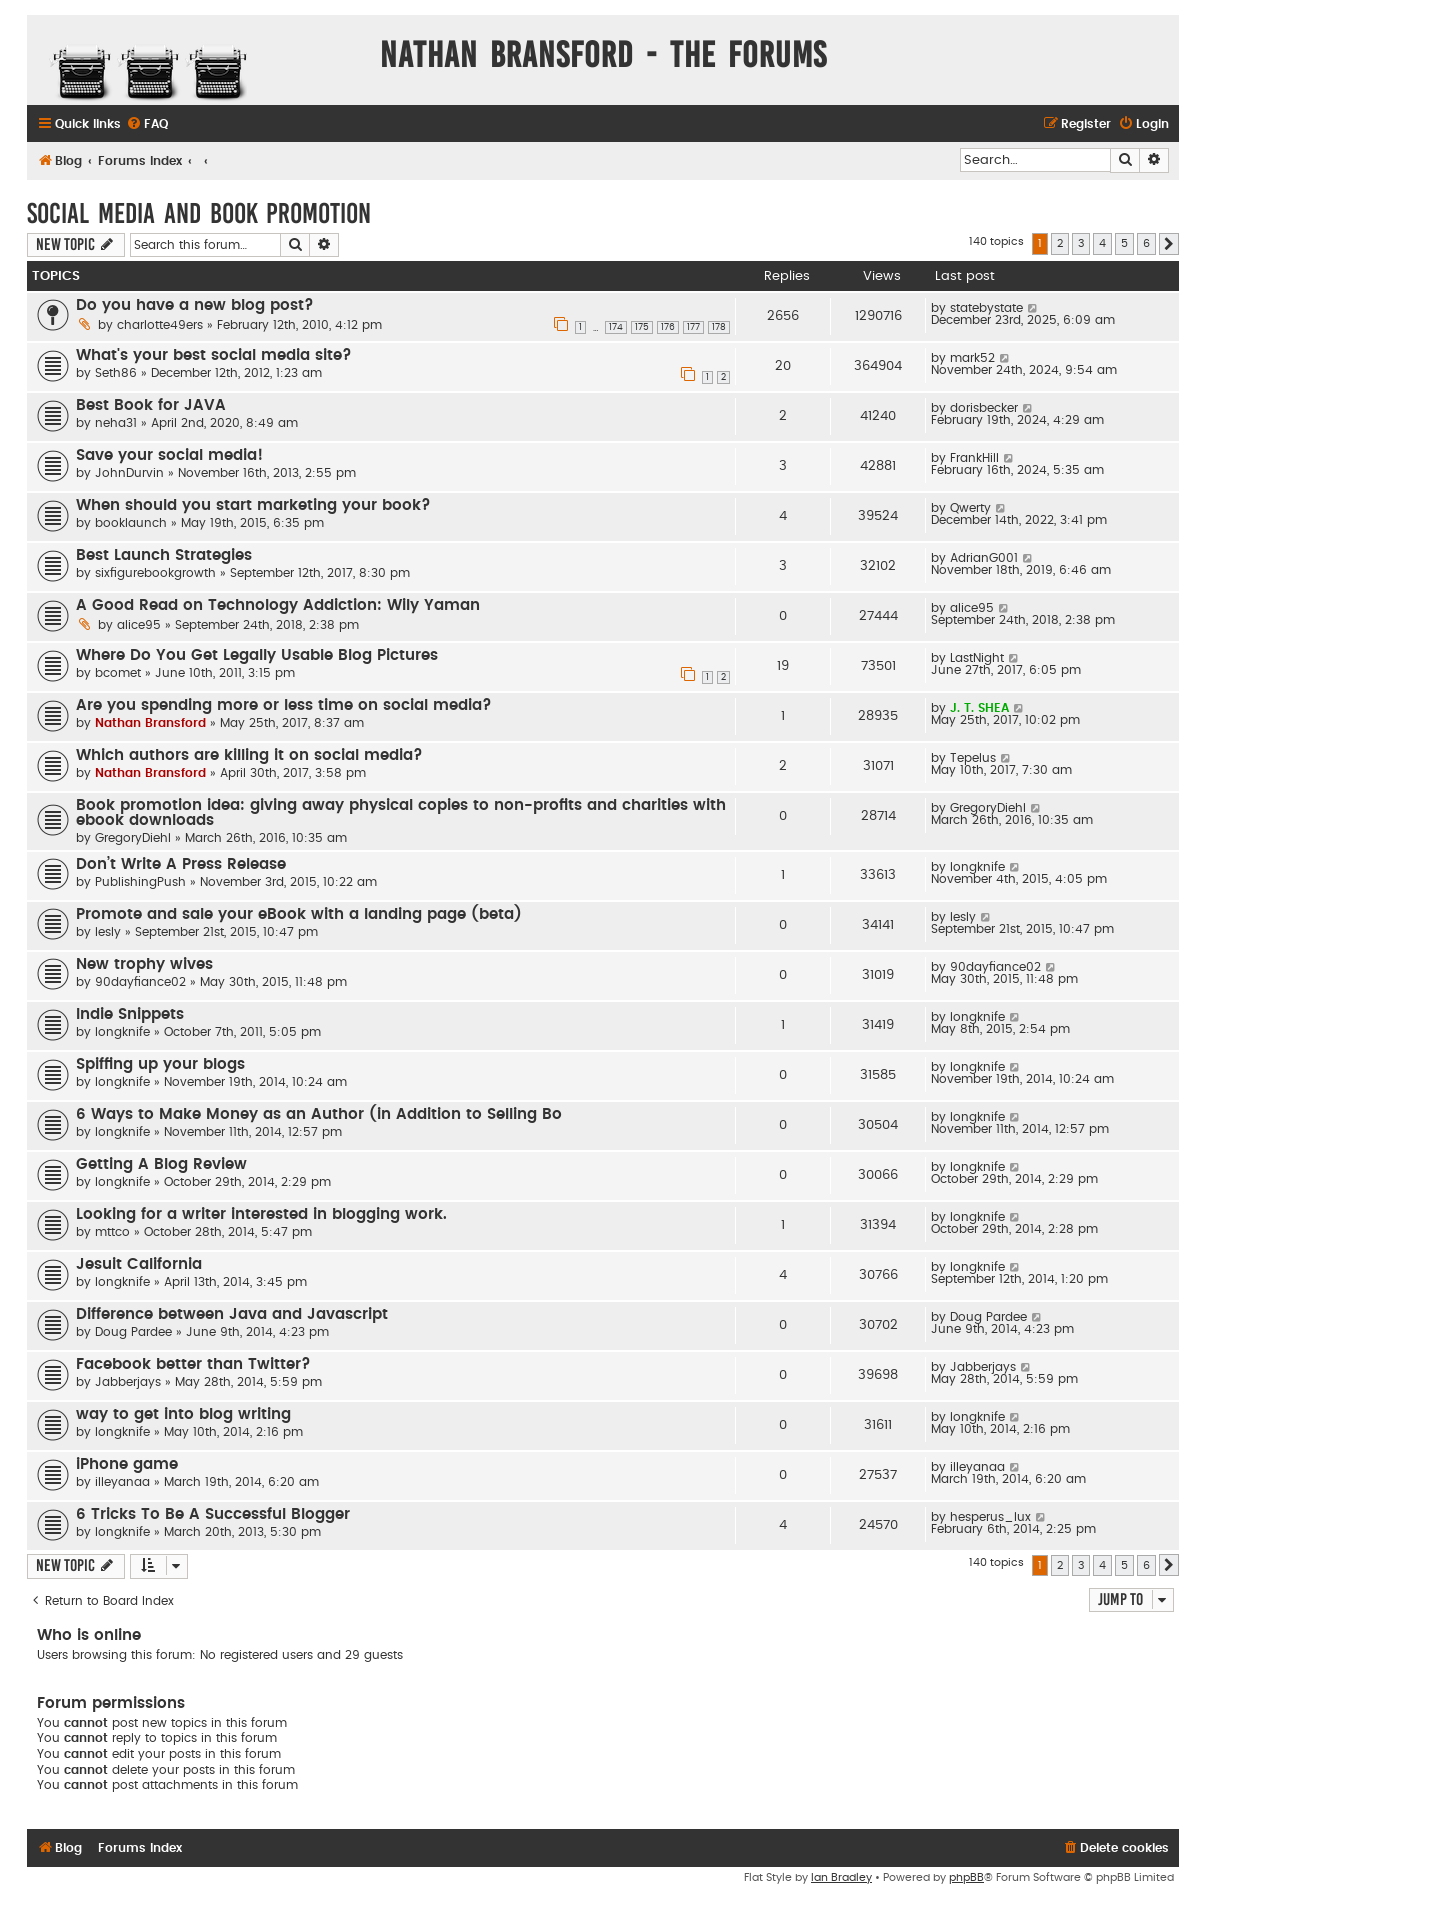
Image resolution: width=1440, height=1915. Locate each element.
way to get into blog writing (183, 1414)
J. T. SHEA (979, 708)
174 (616, 327)
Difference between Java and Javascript (232, 1314)
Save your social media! (169, 455)
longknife (977, 867)
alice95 (139, 625)
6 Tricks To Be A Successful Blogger (213, 1514)
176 (668, 327)
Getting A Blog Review (161, 1164)
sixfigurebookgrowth (155, 573)
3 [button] (1081, 243)
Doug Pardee (133, 1332)
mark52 (972, 358)
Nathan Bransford (150, 723)
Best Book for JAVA (151, 405)
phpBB (966, 1877)
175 (642, 327)
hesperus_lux (990, 1517)
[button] (1169, 244)
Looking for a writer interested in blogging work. (261, 1214)
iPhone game (127, 1464)
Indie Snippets (130, 1014)
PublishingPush (140, 882)
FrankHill (974, 458)
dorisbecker (984, 408)
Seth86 (116, 373)
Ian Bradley (841, 1877)
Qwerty (970, 508)
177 (693, 327)
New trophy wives (144, 964)
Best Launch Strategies (164, 555)
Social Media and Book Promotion (199, 213)
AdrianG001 (984, 558)
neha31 (116, 423)
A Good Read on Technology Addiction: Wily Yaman (278, 605)
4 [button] (1102, 243)
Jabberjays (128, 1382)
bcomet (118, 673)
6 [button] (1146, 243)
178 (719, 327)
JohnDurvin (129, 473)
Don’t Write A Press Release (181, 864)
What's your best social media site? (214, 355)
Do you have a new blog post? (195, 305)
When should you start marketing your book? (253, 505)
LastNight (977, 658)
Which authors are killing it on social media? (249, 755)
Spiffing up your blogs (160, 1064)
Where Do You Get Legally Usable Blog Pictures (257, 655)
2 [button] (1060, 243)
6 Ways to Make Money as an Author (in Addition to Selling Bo (319, 1114)
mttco (112, 1232)
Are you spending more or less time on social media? (284, 705)
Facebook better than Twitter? (193, 1364)
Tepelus (973, 758)
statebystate (986, 308)
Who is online (89, 1635)
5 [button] (1124, 243)
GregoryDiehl (133, 838)
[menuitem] (147, 124)
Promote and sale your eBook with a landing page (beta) (299, 914)
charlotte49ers (160, 325)
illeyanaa (122, 1482)
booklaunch (131, 523)
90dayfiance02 (140, 982)
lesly (108, 932)
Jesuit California (139, 1264)
